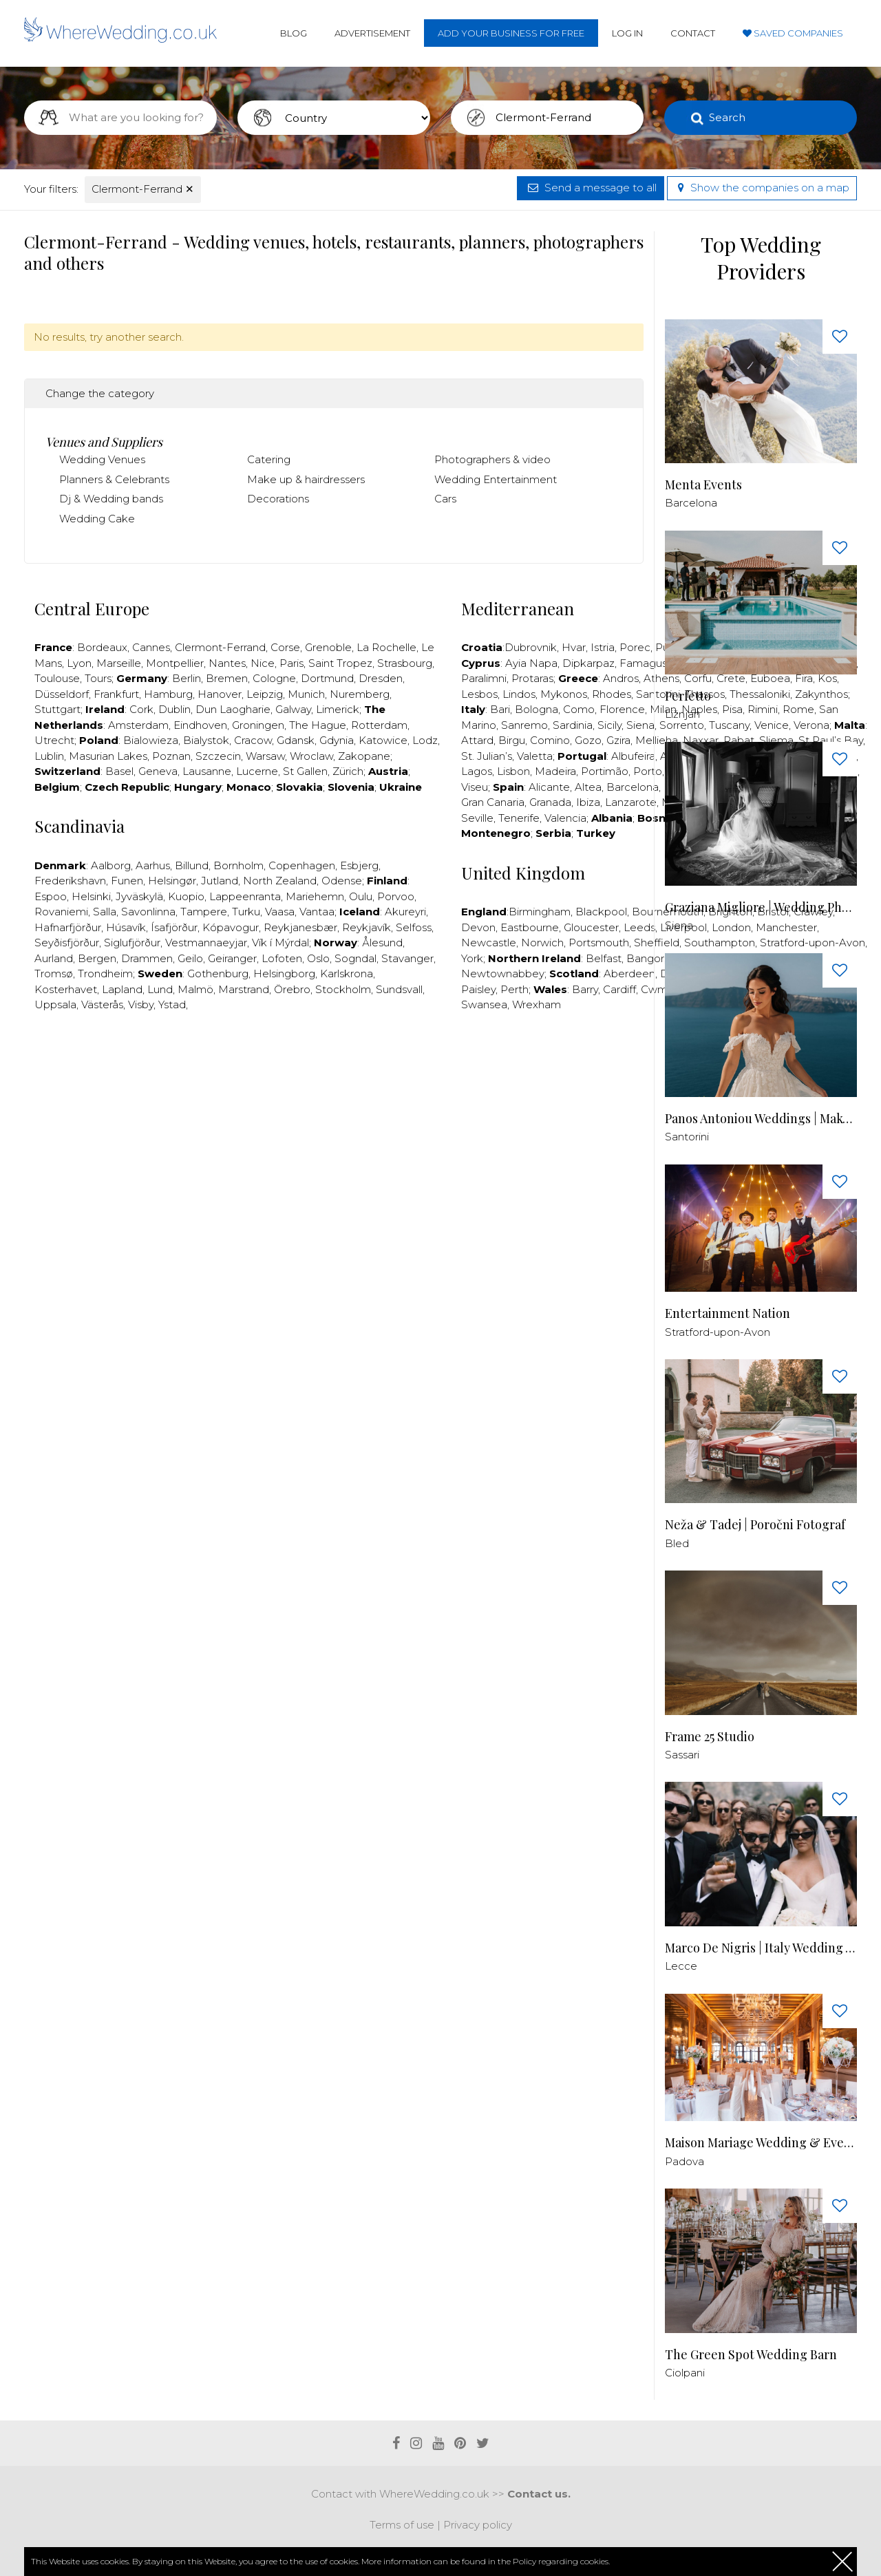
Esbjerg (359, 865)
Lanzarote (631, 802)
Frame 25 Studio (709, 1737)
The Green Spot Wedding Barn (751, 2355)
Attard (477, 740)
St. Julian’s (486, 756)
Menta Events (703, 485)
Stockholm (343, 989)
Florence (622, 709)
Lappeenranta (245, 896)
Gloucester (591, 927)
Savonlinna (148, 911)
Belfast (604, 958)
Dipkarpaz (588, 663)
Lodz (425, 740)
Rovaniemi (61, 911)
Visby (140, 1004)
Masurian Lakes (108, 756)
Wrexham (536, 1004)
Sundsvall (399, 989)
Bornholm (238, 865)
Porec (634, 647)
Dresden (381, 678)
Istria (603, 647)
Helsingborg (284, 973)
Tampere (203, 911)
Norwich (542, 942)
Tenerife (519, 817)
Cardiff (619, 989)
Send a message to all (590, 187)
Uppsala (55, 1004)
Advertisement (372, 33)
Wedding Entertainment (495, 479)
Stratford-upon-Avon (717, 1332)
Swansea (484, 1004)
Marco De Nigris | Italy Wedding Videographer (761, 1948)
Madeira (555, 771)
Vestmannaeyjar (206, 942)
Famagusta (648, 663)
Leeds (639, 927)
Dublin (174, 709)
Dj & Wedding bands (111, 498)
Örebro (292, 989)
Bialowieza (150, 740)
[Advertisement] (333, 1065)
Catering (268, 459)
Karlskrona (346, 973)
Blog (293, 33)
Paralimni (484, 678)
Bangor (645, 958)
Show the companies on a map (762, 187)
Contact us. (539, 2493)
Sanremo (524, 725)
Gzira (618, 740)
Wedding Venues (102, 459)
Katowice (383, 740)
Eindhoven (200, 725)
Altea (588, 787)
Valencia (565, 817)
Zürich (347, 771)
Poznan (171, 756)
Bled (677, 1543)
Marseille (118, 663)
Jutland (219, 880)
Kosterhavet (65, 989)
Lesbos (479, 694)
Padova (684, 2161)
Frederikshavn (70, 880)
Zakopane (364, 756)
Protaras (532, 678)
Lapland (122, 989)
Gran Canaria (492, 802)
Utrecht (54, 740)
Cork (141, 709)
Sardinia (573, 725)
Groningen (258, 725)
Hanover (220, 694)
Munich (306, 694)
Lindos (518, 694)
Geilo (190, 958)
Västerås (102, 1004)
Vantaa (317, 911)
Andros (621, 678)
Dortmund (327, 678)
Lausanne (206, 771)
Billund (192, 865)
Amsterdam (138, 725)
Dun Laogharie (232, 709)
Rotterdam (379, 725)
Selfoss (414, 927)
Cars (445, 498)
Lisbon (513, 771)
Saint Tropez (340, 663)
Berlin (186, 678)
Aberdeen (629, 973)
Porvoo (395, 896)
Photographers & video (492, 459)
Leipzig (264, 694)
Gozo (588, 740)
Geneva (158, 771)
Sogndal (355, 958)
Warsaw (265, 756)
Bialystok (206, 740)
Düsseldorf (61, 694)
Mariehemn (315, 896)
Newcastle (488, 942)
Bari (500, 709)
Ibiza (588, 802)
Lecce (681, 1965)
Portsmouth (599, 942)
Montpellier (175, 663)
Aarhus (153, 865)
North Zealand (280, 880)
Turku (246, 911)
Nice (263, 663)
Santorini (687, 1136)
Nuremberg (360, 694)
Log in (627, 33)
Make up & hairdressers (306, 479)
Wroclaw (311, 756)
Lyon (79, 663)
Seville (477, 817)
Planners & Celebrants (114, 479)
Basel (119, 771)
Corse (285, 647)
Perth (514, 989)
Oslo (318, 958)
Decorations (278, 498)
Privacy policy (477, 2524)
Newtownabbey (502, 973)
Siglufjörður (132, 942)
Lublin (49, 756)
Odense (341, 880)
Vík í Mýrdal (280, 942)
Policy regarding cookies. (561, 2561)
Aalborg (111, 865)
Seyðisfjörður (66, 942)
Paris (291, 663)
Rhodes (611, 694)
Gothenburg (217, 973)
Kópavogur (230, 927)
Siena (640, 725)
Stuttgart (57, 709)
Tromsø (53, 973)
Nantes (227, 663)
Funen (127, 880)
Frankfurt (116, 694)
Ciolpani (685, 2372)
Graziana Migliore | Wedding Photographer (761, 907)
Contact (692, 33)
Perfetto (688, 696)
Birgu (511, 740)
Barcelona (632, 787)
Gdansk (296, 740)
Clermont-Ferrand (143, 188)
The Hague (317, 725)
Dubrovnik (531, 647)
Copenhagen (301, 865)
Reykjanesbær (300, 927)
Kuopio (186, 896)
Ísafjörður (174, 927)
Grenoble (328, 647)
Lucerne (257, 771)
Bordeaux (102, 647)
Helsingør (172, 880)
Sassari (682, 1754)
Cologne (274, 678)
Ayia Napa (531, 663)
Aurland (53, 958)
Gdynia (336, 740)
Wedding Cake (97, 518)
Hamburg (168, 694)
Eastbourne (529, 927)
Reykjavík (366, 927)
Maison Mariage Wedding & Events (761, 2143)
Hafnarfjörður (67, 927)
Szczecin (218, 756)
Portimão (604, 771)
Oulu (360, 896)
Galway (293, 709)
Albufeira (633, 756)
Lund (160, 989)
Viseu (474, 787)
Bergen (97, 958)
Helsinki (91, 896)
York (472, 958)
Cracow (253, 740)
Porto (647, 771)
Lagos (476, 771)
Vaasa (280, 911)
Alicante (549, 787)
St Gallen (305, 771)
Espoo (50, 896)
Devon (478, 927)
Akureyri (405, 911)
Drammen (147, 958)
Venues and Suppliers (103, 442)
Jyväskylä (139, 896)
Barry (585, 989)
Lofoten (282, 958)
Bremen (227, 678)
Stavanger (407, 958)
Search (727, 117)
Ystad (172, 1004)
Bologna (536, 709)
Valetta (535, 756)
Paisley (478, 989)
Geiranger (232, 958)
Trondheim (105, 973)
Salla (104, 911)
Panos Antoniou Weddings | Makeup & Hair (761, 1119)
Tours (98, 678)
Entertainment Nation (727, 1313)
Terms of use (402, 2524)
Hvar (574, 647)
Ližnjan (682, 714)
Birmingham (540, 911)
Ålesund (382, 942)
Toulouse (57, 678)
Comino (550, 740)
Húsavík (126, 927)
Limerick (337, 709)
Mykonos (563, 694)
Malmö (195, 989)
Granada (550, 802)
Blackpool (601, 911)
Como (579, 709)
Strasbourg (404, 663)
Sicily (609, 725)
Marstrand (243, 989)
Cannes (151, 647)
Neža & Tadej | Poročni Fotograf (755, 1525)
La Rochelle (386, 647)
